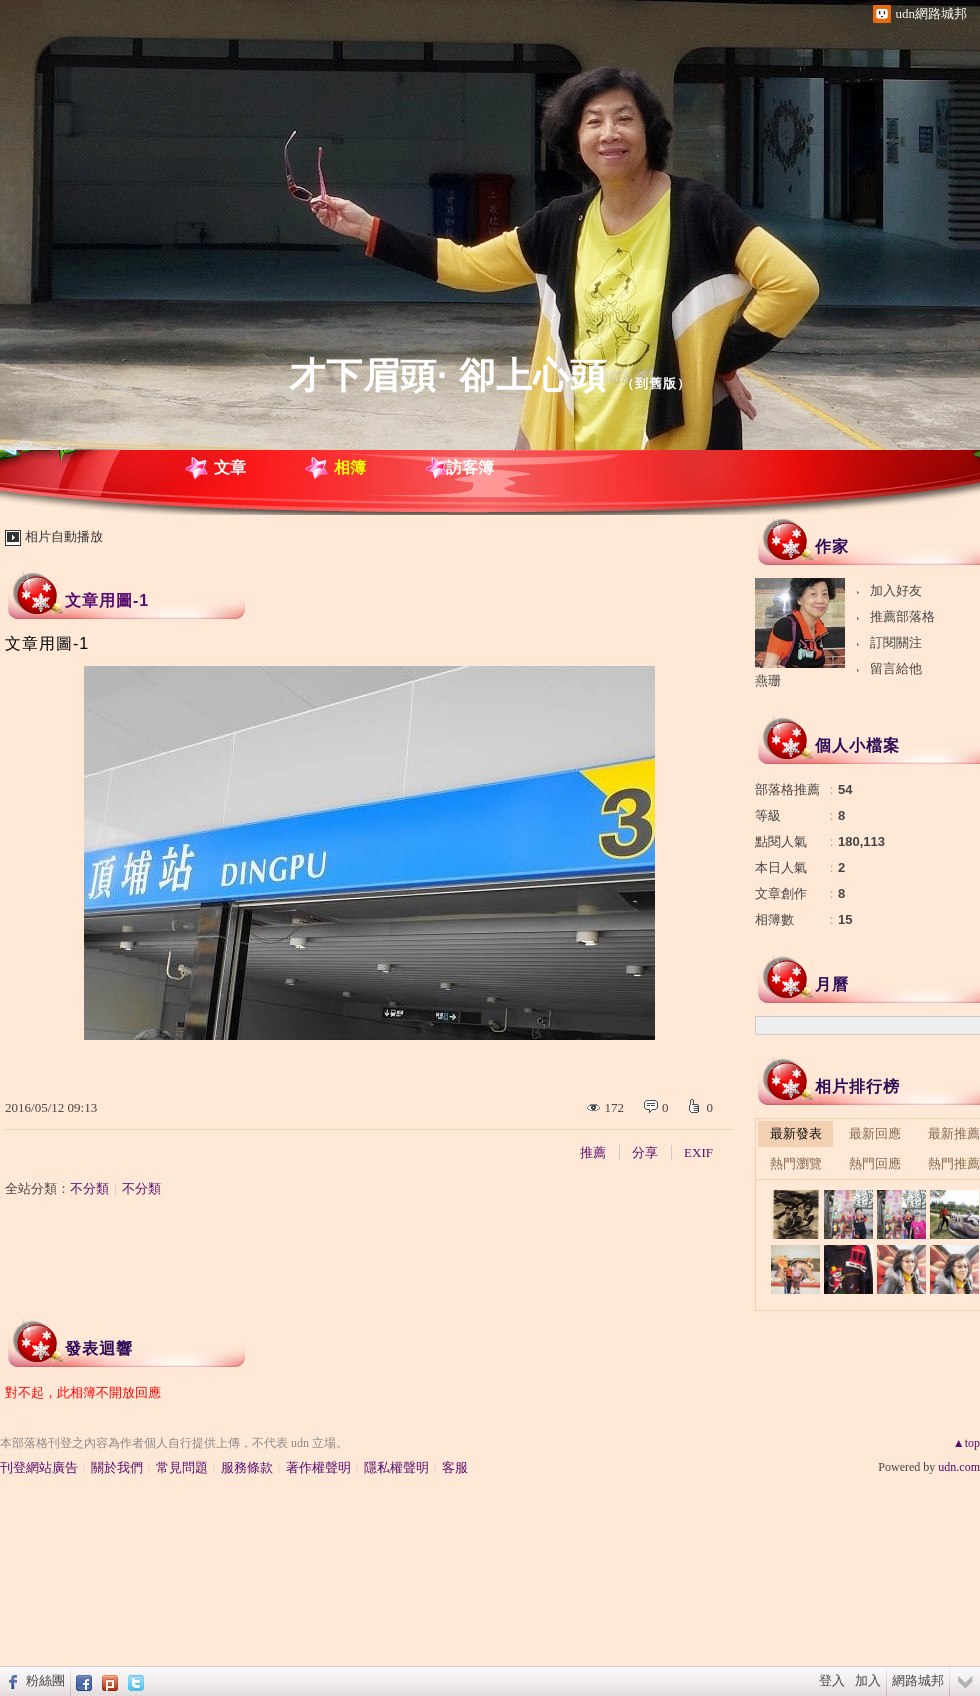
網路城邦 (918, 1680)
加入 (868, 1680)
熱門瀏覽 (796, 1163)
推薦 (593, 1152)
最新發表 (796, 1133)
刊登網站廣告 (39, 1467)
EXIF (698, 1152)
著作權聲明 (318, 1467)
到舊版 (656, 383)
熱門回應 (875, 1163)
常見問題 (182, 1467)
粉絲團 (45, 1680)
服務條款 (247, 1467)
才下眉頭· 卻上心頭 (448, 375)
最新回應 (875, 1133)
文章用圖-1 (107, 600)
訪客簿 (470, 467)
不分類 (89, 1188)
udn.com (959, 1467)
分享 (645, 1152)
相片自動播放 (64, 536)
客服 (455, 1467)
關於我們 (117, 1467)
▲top (966, 1443)
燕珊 (776, 680)
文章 (230, 467)
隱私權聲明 (396, 1467)
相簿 (350, 467)
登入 (832, 1680)
